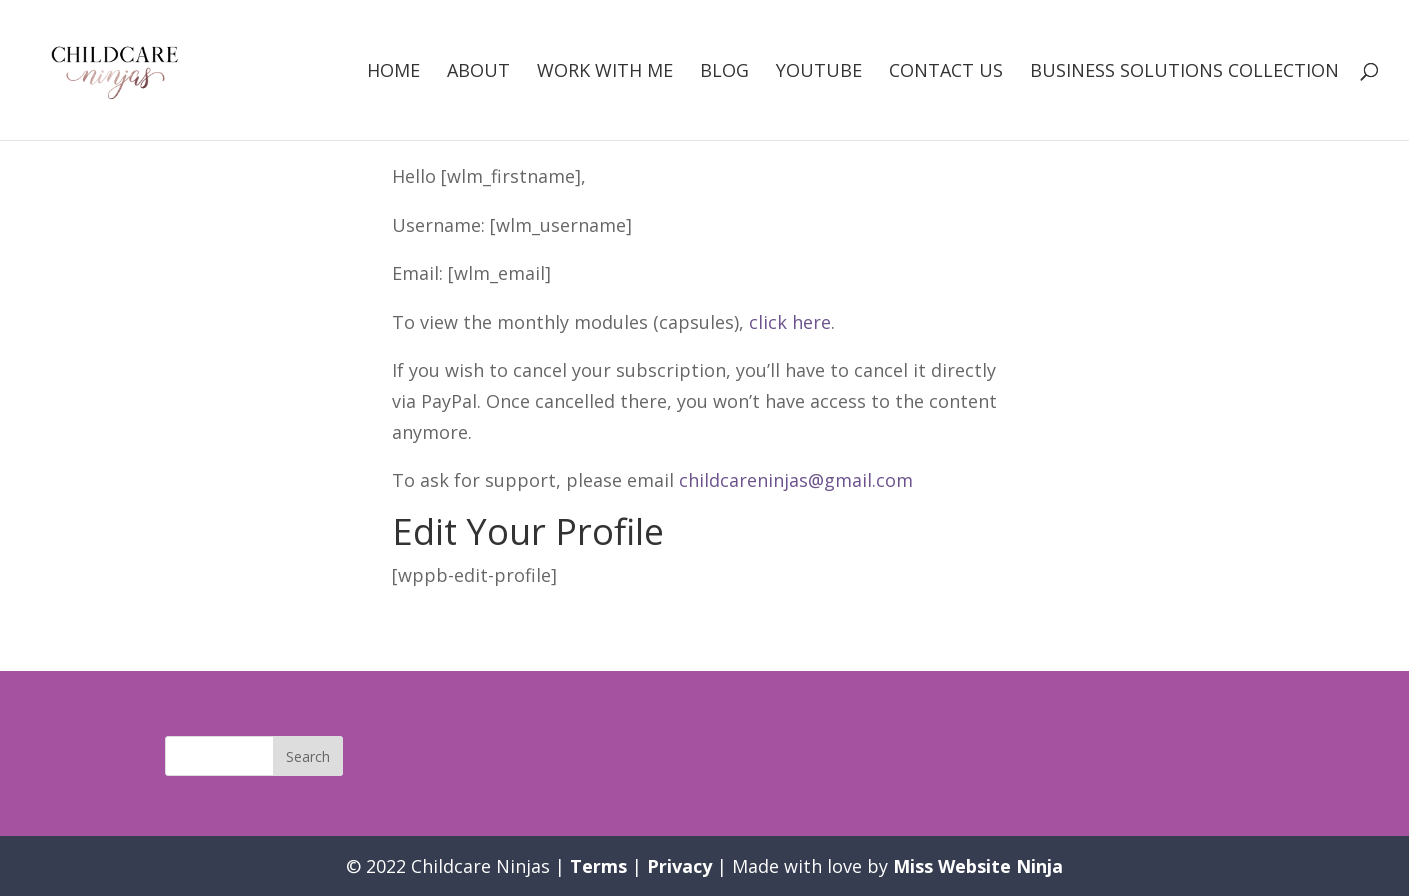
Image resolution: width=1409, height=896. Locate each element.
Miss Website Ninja (978, 866)
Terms (598, 866)
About (478, 72)
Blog (724, 72)
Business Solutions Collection (1184, 72)
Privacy (679, 866)
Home (393, 72)
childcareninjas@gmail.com (796, 480)
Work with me (605, 72)
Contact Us (946, 72)
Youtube (819, 72)
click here (790, 322)
